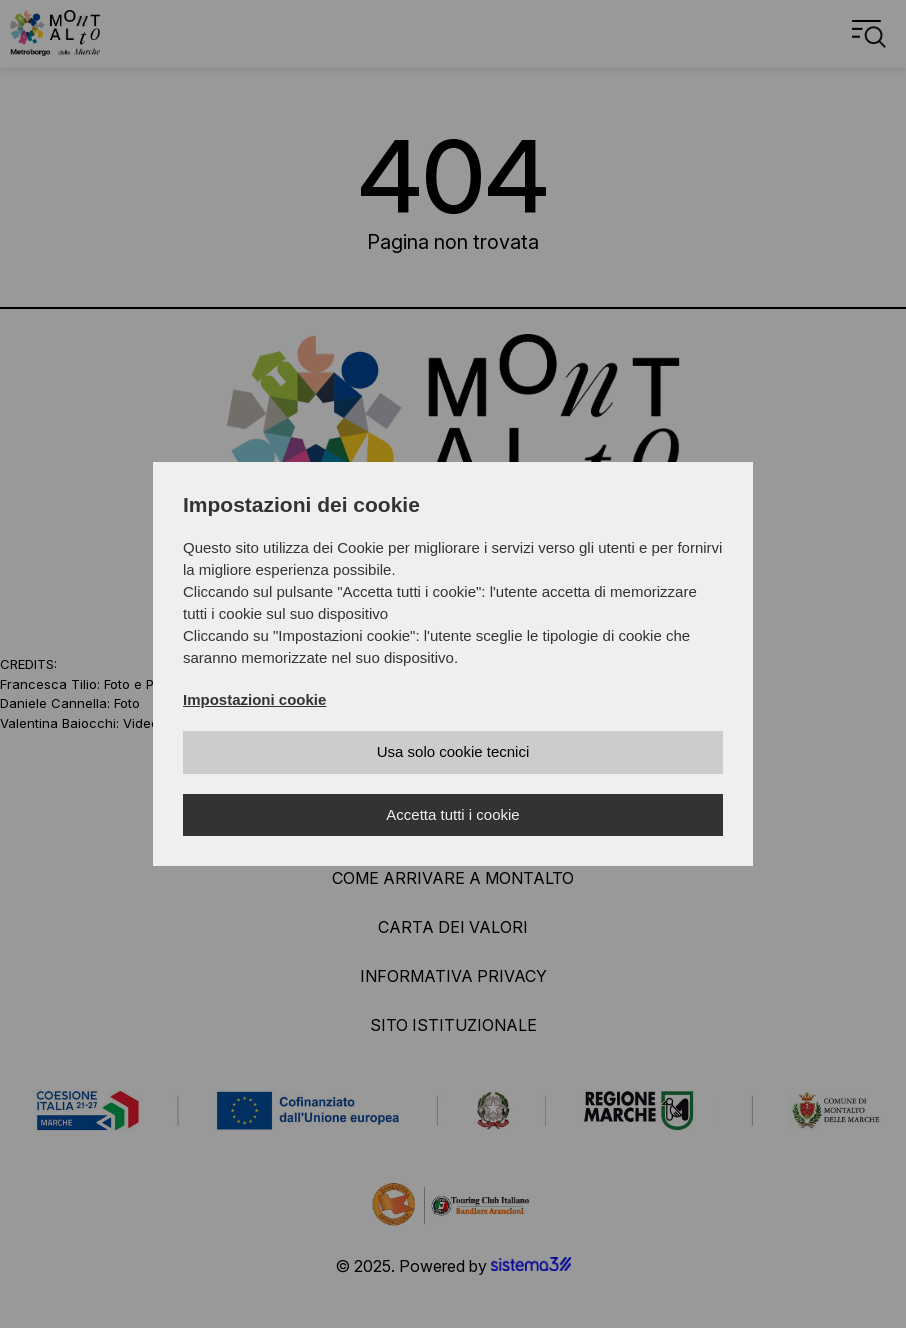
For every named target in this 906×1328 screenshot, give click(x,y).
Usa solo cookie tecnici (453, 751)
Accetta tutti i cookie (452, 814)
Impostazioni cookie (254, 699)
